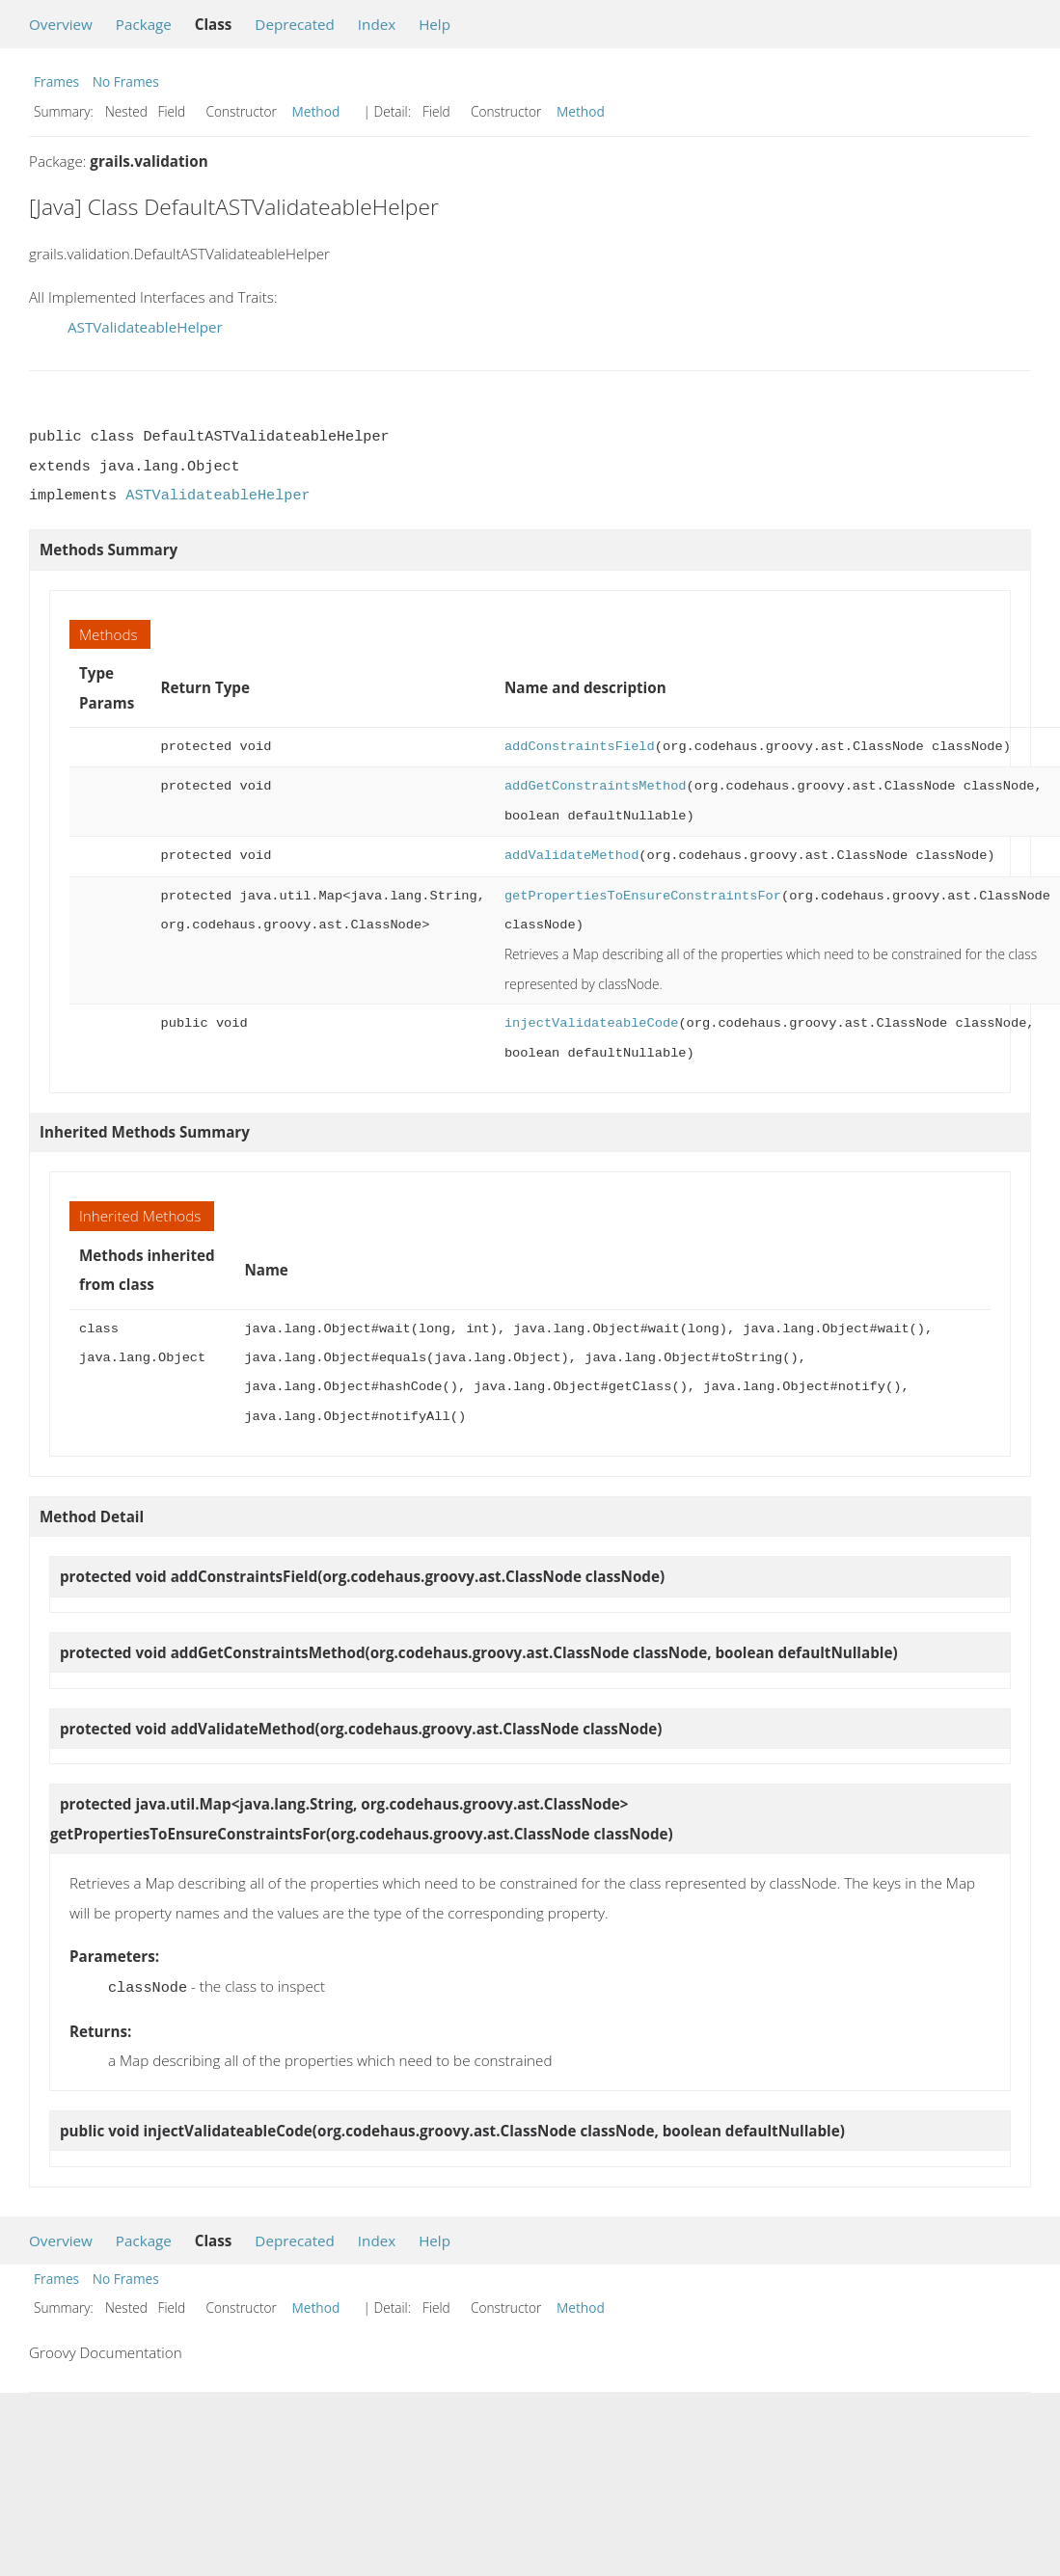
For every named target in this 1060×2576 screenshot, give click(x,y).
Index (376, 24)
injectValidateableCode (591, 1023)
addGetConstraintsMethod (595, 786)
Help (434, 24)
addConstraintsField (579, 747)
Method (316, 111)
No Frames (126, 81)
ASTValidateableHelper (145, 326)
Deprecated (295, 24)
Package (144, 24)
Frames (56, 81)
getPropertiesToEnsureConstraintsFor (642, 896)
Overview (61, 24)
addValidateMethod (571, 855)
